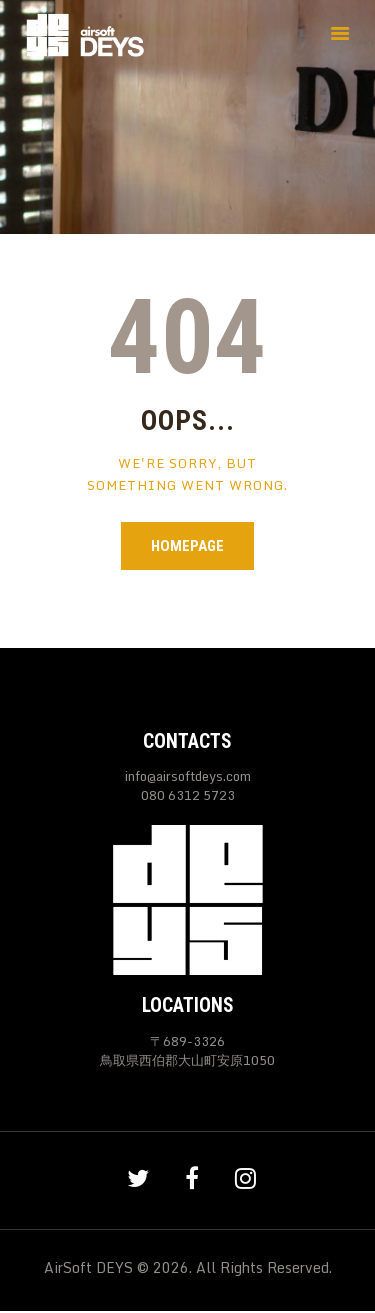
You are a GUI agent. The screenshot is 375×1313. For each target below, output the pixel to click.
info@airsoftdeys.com (188, 776)
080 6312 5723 (188, 795)
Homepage (187, 546)
